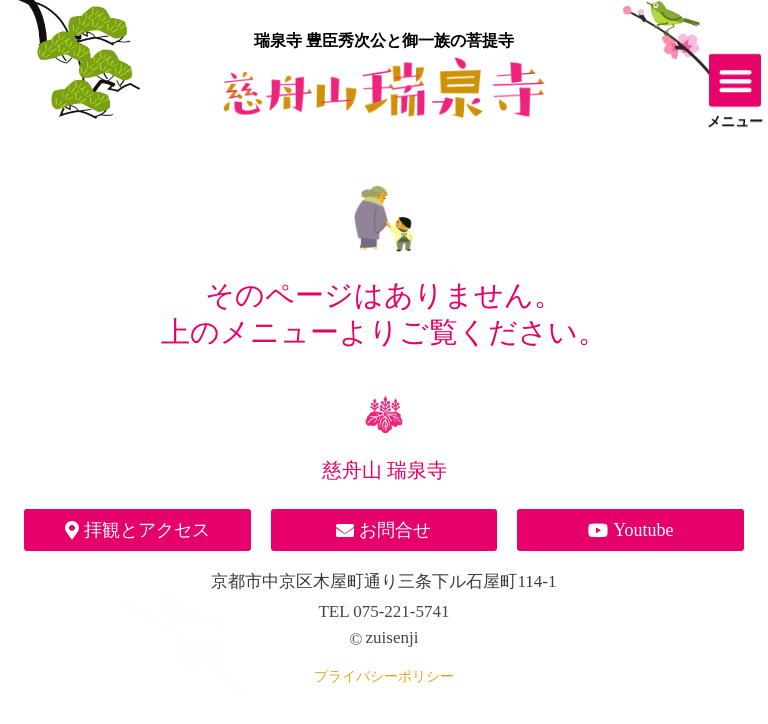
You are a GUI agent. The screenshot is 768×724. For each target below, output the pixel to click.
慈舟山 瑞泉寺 (384, 470)
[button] (735, 74)
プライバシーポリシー (384, 676)
